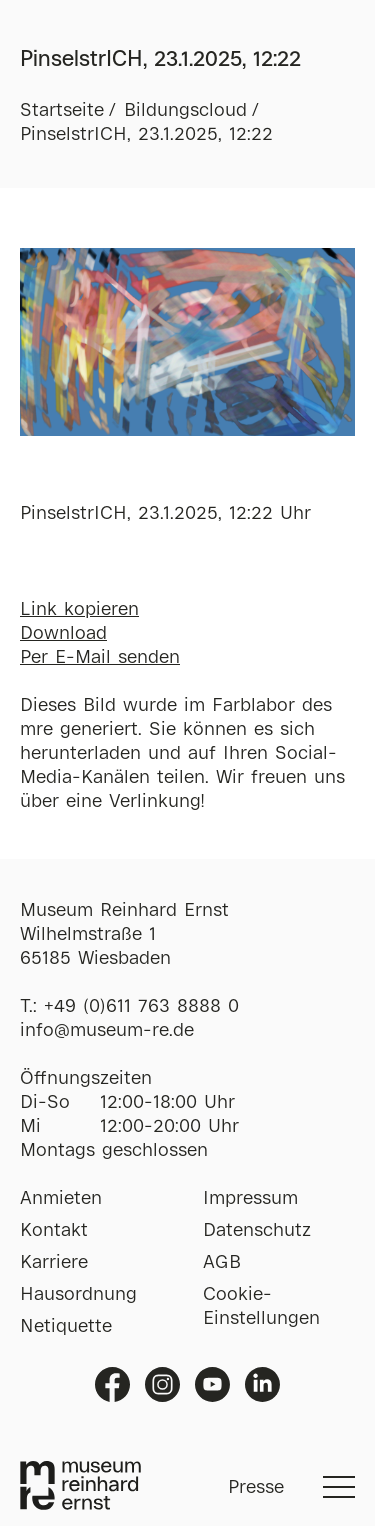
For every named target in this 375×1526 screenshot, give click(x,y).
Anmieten (61, 1199)
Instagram (162, 1384)
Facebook (112, 1384)
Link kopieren (79, 610)
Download (63, 634)
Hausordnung (78, 1295)
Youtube (212, 1384)
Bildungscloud (185, 111)
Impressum (250, 1199)
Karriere (54, 1263)
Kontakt (54, 1231)
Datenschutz (257, 1231)
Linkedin (262, 1384)
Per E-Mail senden (100, 658)
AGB (222, 1263)
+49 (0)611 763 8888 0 (141, 1007)
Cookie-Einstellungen (261, 1307)
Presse (256, 1488)
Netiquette (66, 1327)
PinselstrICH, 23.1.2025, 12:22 (146, 135)
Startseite (62, 111)
